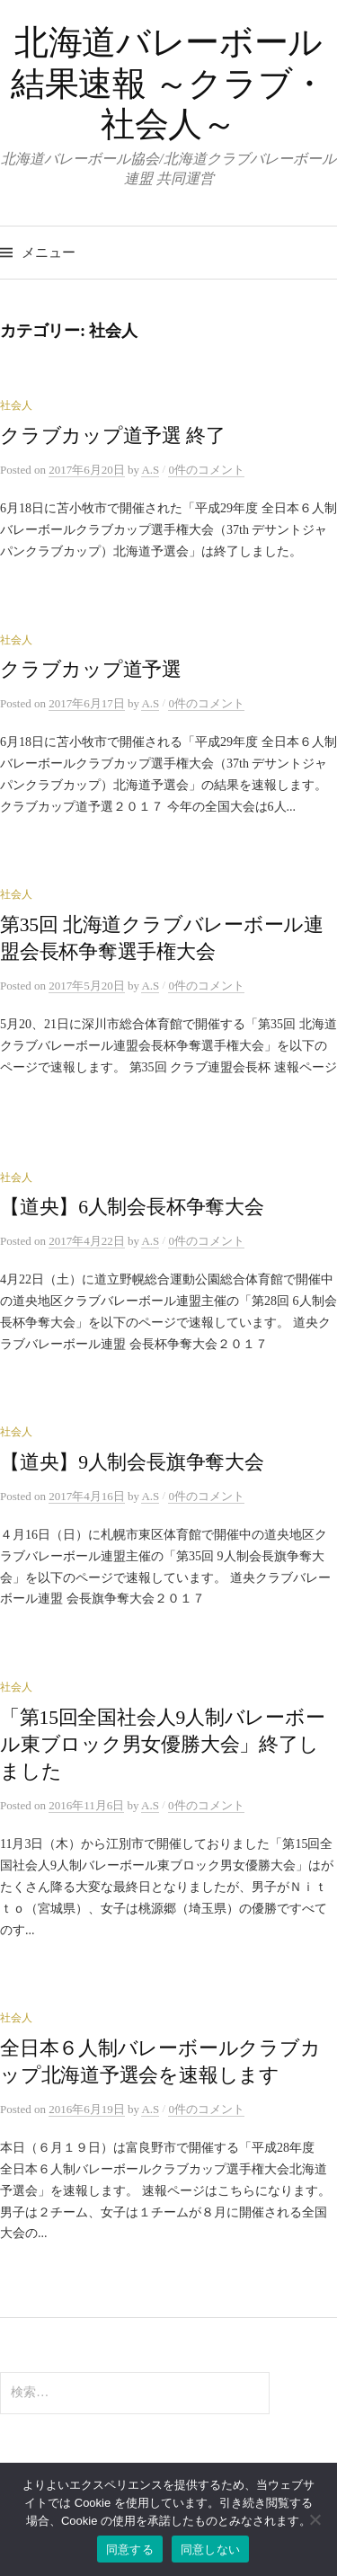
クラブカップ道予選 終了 (113, 436)
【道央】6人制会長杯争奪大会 (132, 1207)
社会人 (16, 405)
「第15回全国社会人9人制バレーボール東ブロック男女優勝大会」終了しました (162, 1744)
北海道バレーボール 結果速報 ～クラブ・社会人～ (168, 83)
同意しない (210, 2549)
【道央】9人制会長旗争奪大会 (132, 1462)
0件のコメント (206, 469)
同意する (130, 2549)
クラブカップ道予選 (91, 669)
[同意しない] (315, 2519)
